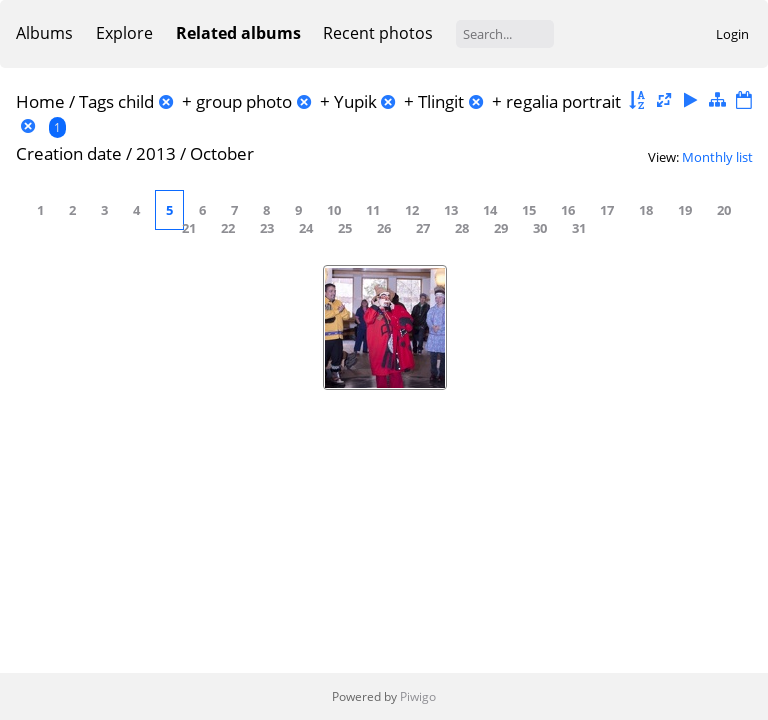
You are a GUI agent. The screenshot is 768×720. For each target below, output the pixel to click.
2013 (156, 153)
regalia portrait (563, 101)
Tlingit (441, 101)
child (136, 101)
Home (40, 101)
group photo (244, 101)
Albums (44, 33)
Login (732, 34)
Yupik (355, 101)
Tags (96, 101)
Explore (124, 33)
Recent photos (378, 33)
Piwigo (418, 696)
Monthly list (717, 157)
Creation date (69, 153)
